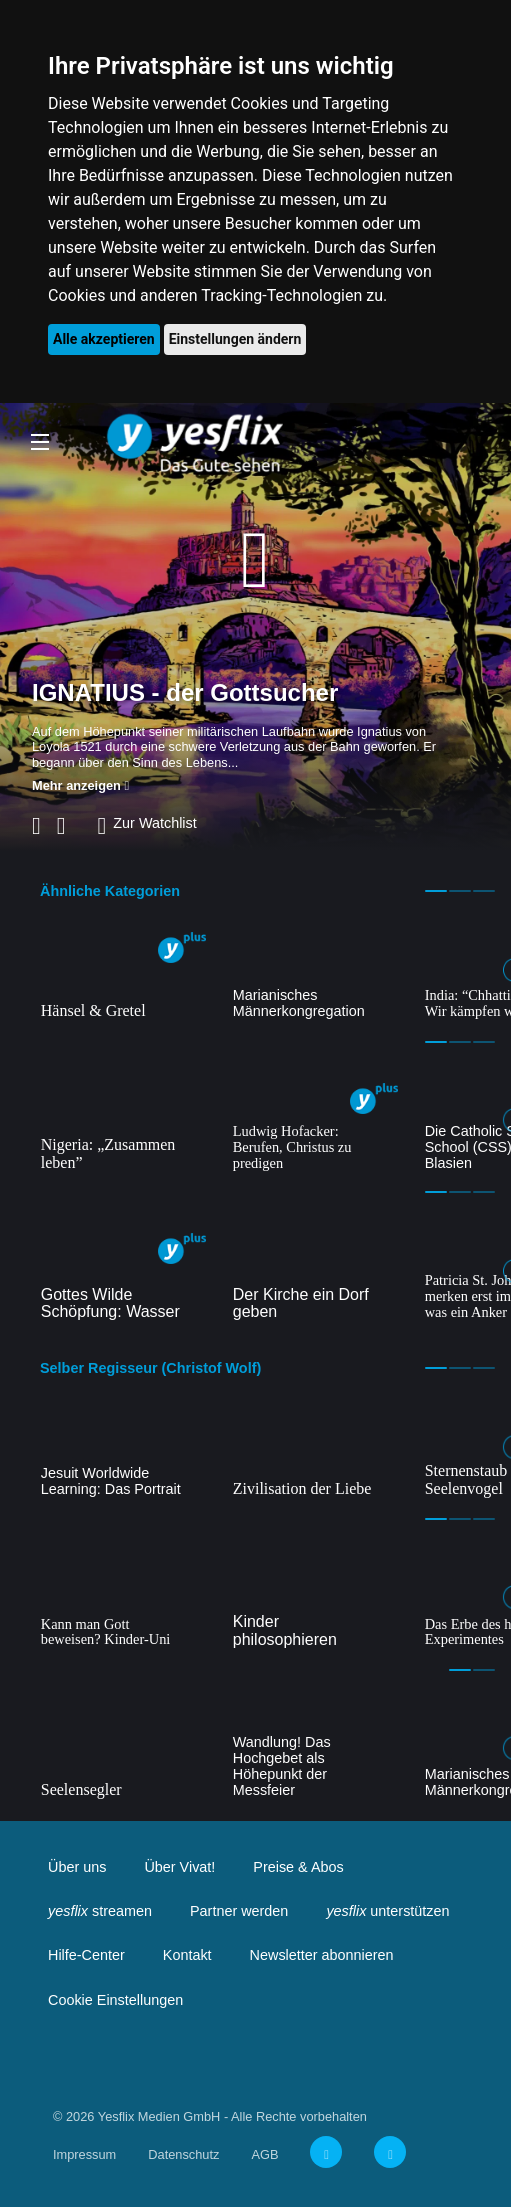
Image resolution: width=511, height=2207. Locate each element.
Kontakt (187, 1955)
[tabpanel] (123, 975)
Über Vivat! (179, 1867)
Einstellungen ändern (235, 339)
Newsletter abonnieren (322, 1955)
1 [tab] (436, 891)
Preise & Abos (298, 1867)
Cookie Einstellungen (115, 2000)
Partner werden (239, 1911)
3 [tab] (484, 891)
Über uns (77, 1867)
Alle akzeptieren (104, 339)
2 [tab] (460, 891)
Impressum (84, 2154)
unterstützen (387, 1911)
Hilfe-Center (86, 1955)
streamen (100, 1911)
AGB (264, 2154)
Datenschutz (183, 2154)
